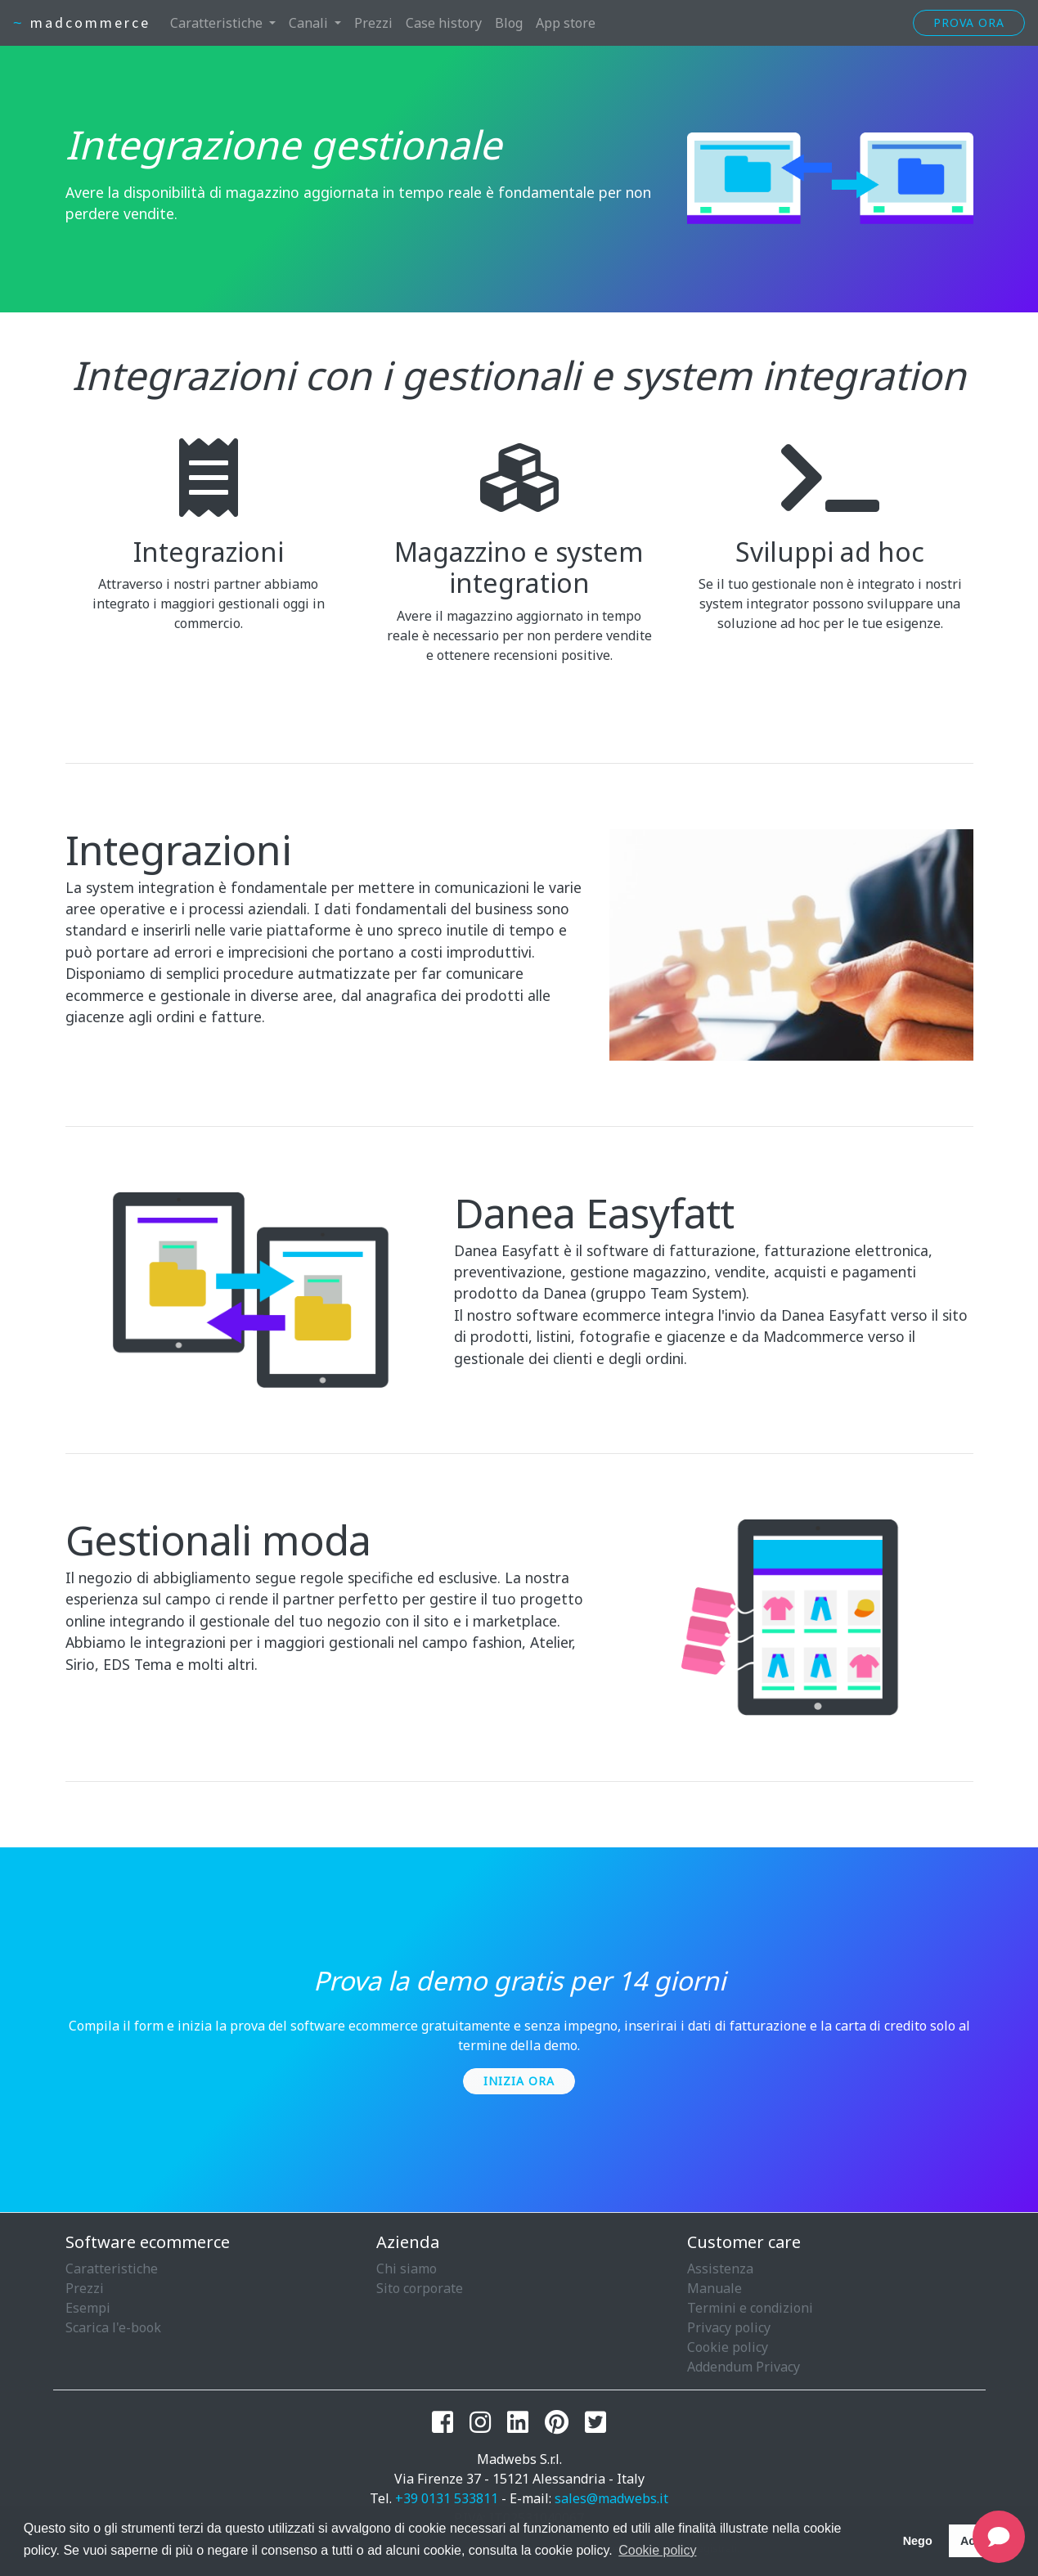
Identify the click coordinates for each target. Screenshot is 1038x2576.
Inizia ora (519, 2081)
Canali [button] (310, 23)
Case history (444, 23)
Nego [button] (917, 2540)
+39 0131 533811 (446, 2498)
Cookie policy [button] (657, 2550)
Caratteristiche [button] (218, 23)
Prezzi (373, 23)
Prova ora (968, 22)
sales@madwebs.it (611, 2498)
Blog (509, 23)
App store (565, 23)
